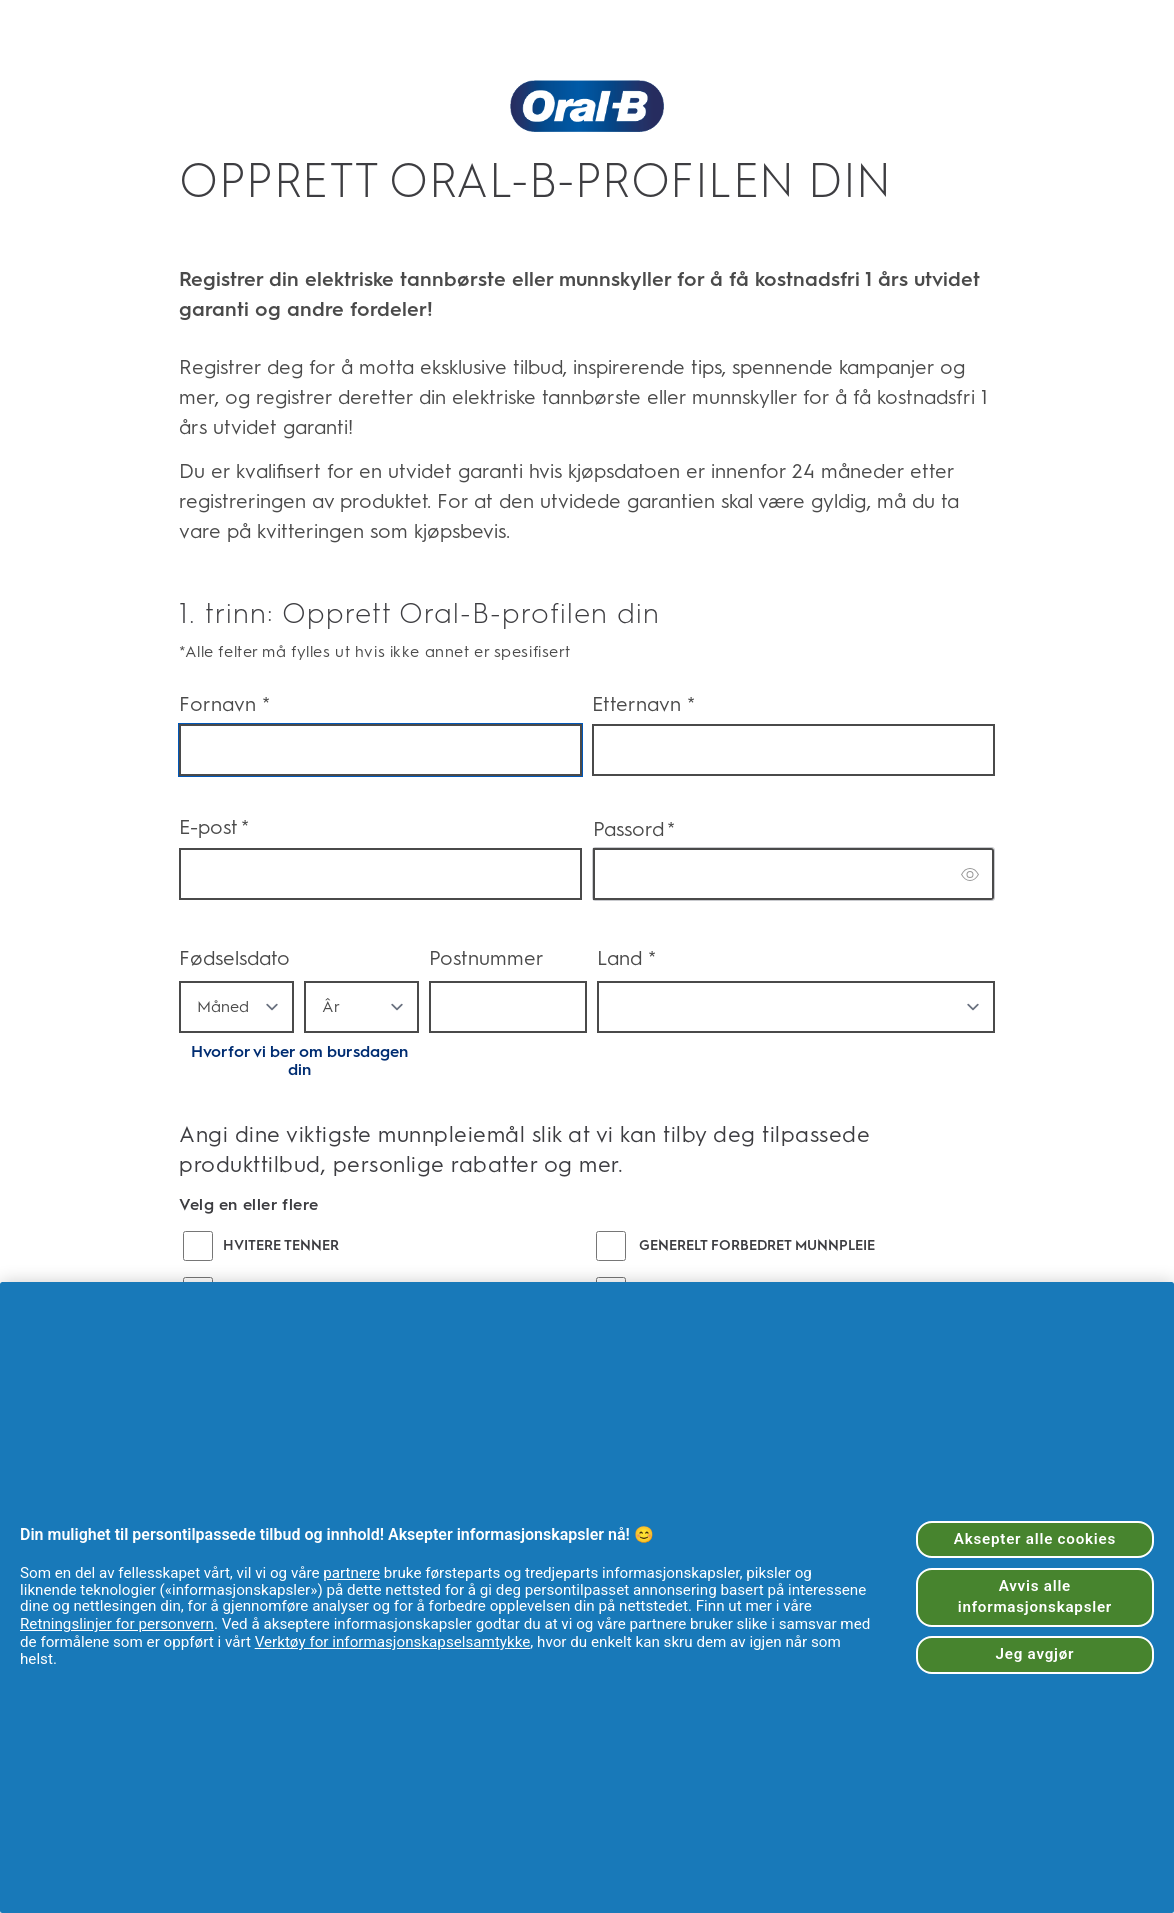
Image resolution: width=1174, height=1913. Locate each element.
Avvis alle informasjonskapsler (1035, 1596)
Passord (634, 829)
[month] (236, 1007)
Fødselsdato (234, 958)
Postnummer (486, 958)
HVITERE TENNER (281, 1245)
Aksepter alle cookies (1035, 1539)
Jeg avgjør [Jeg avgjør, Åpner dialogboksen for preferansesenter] (1035, 1654)
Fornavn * (224, 704)
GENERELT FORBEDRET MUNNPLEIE (757, 1245)
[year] (361, 1007)
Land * (626, 958)
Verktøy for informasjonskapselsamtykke (393, 1642)
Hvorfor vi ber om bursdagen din (299, 1060)
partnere (351, 1573)
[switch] (971, 874)
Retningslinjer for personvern (117, 1624)
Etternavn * (643, 704)
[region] (587, 1597)
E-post (214, 827)
